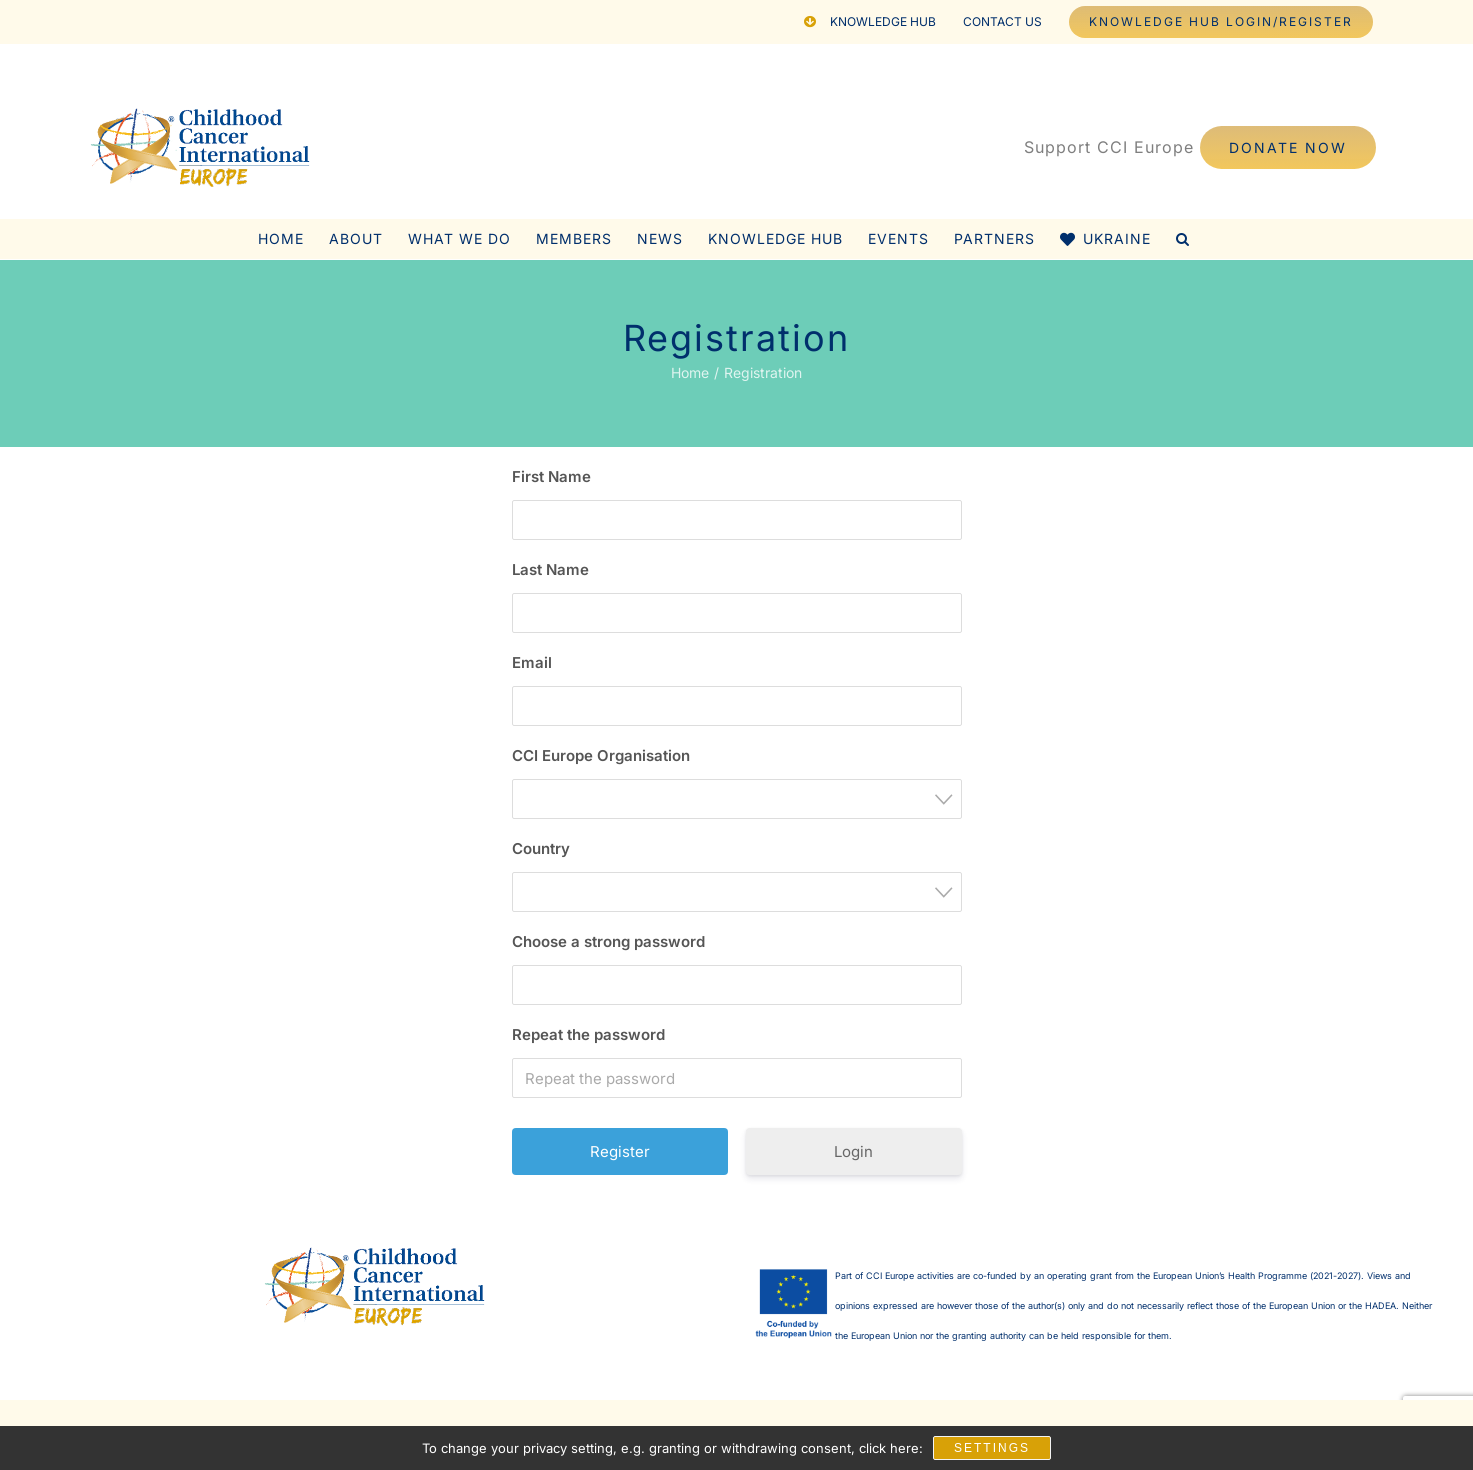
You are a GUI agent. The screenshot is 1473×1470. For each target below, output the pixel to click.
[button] (1183, 239)
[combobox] (737, 799)
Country (541, 848)
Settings (992, 1448)
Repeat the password (588, 1034)
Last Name (550, 569)
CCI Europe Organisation (601, 755)
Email (532, 662)
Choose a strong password (608, 941)
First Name (551, 476)
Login (853, 1151)
